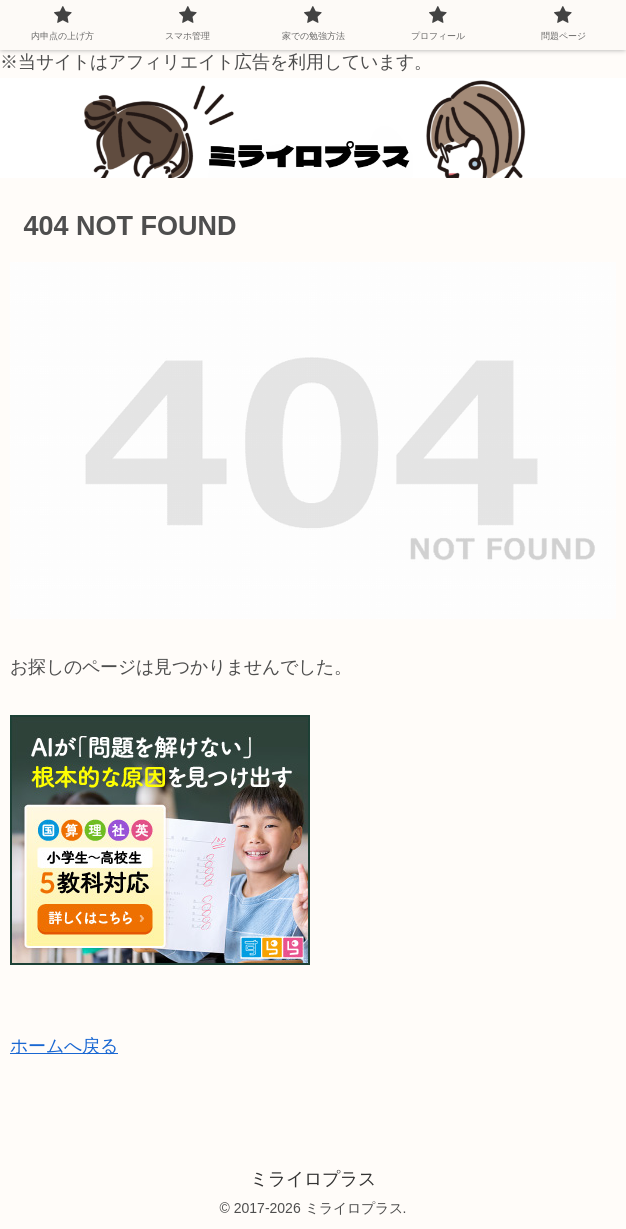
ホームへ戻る (64, 1046)
